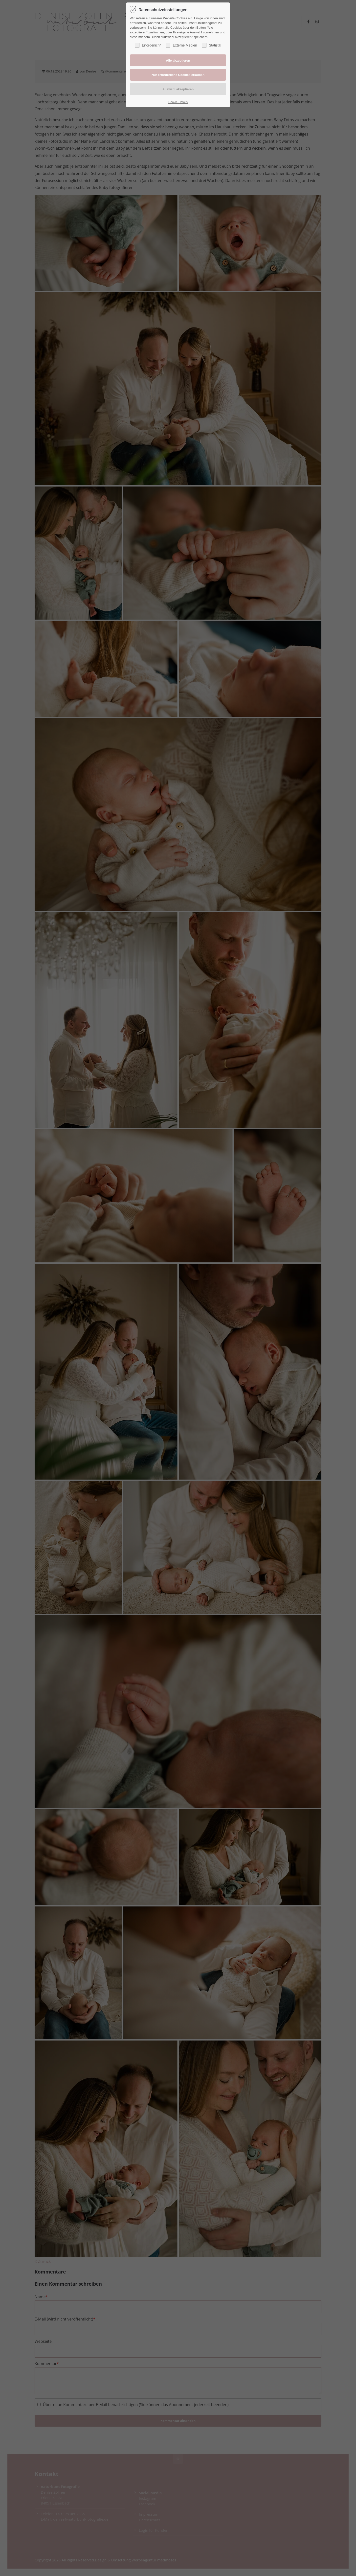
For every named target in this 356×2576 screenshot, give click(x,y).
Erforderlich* (148, 45)
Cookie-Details (178, 102)
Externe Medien (181, 45)
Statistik (211, 45)
